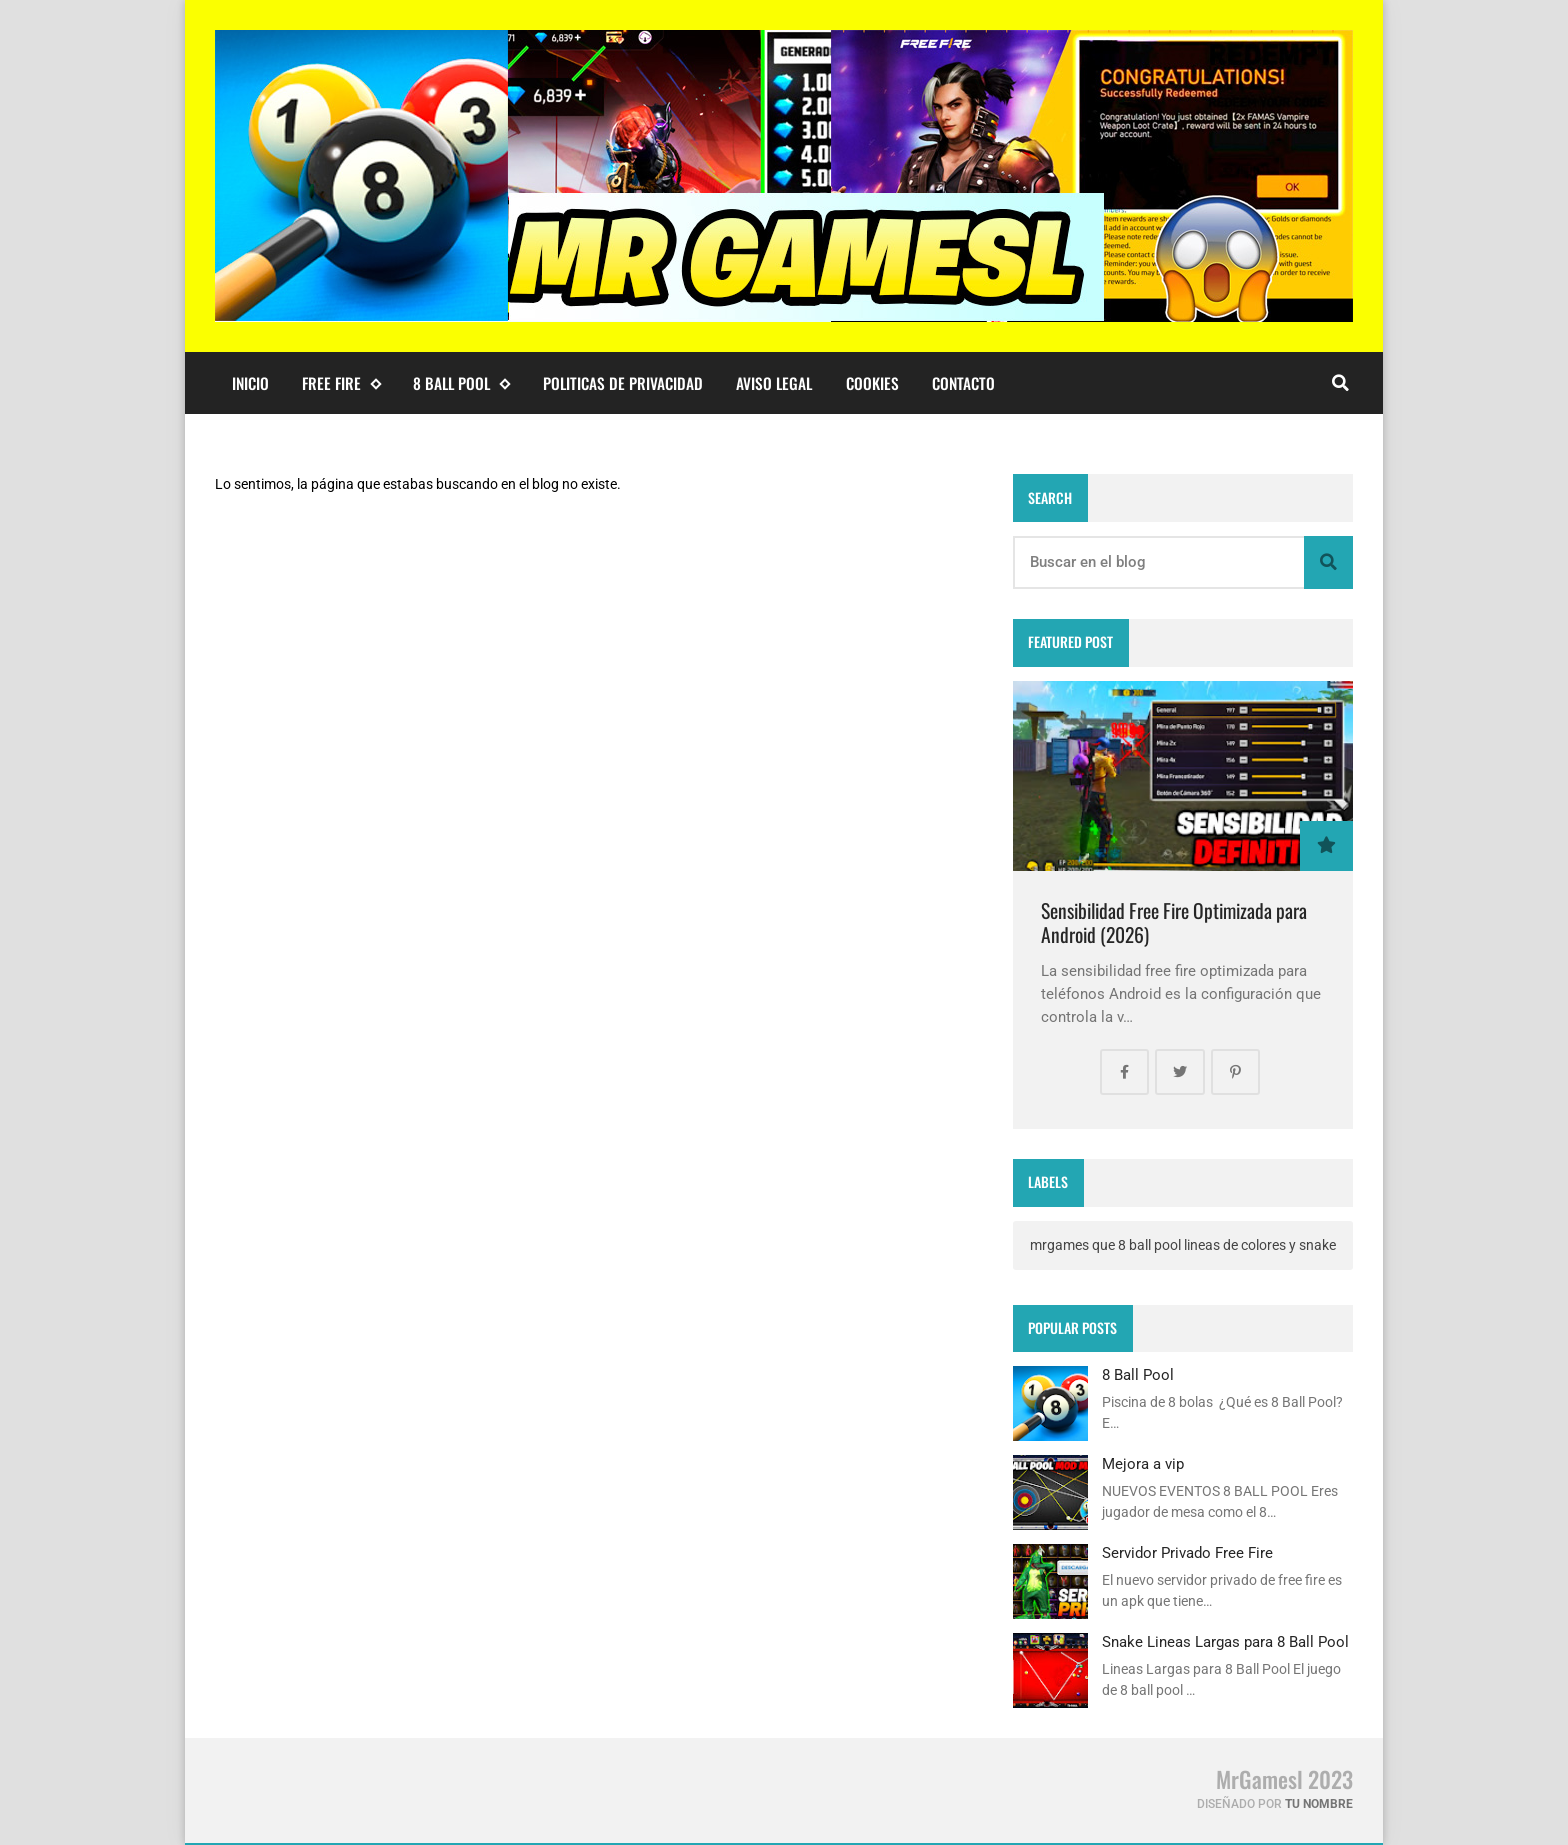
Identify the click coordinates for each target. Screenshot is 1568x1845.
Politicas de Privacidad (623, 383)
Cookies (872, 383)
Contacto (963, 383)
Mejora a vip (1143, 1464)
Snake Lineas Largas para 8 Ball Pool (1225, 1642)
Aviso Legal (774, 383)
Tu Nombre (1319, 1804)
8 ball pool (461, 383)
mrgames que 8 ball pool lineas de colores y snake (1183, 1245)
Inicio (250, 383)
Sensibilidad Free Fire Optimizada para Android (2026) (1174, 922)
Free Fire (341, 383)
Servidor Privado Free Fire (1187, 1553)
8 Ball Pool (1138, 1375)
